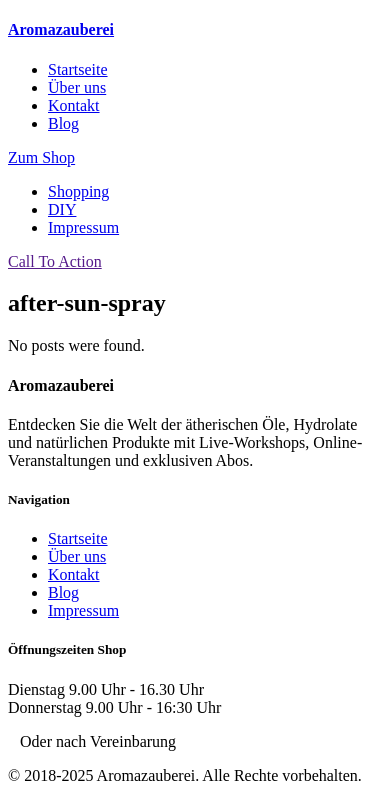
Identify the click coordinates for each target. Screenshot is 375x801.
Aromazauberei (61, 29)
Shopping (78, 191)
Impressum (83, 227)
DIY (62, 209)
